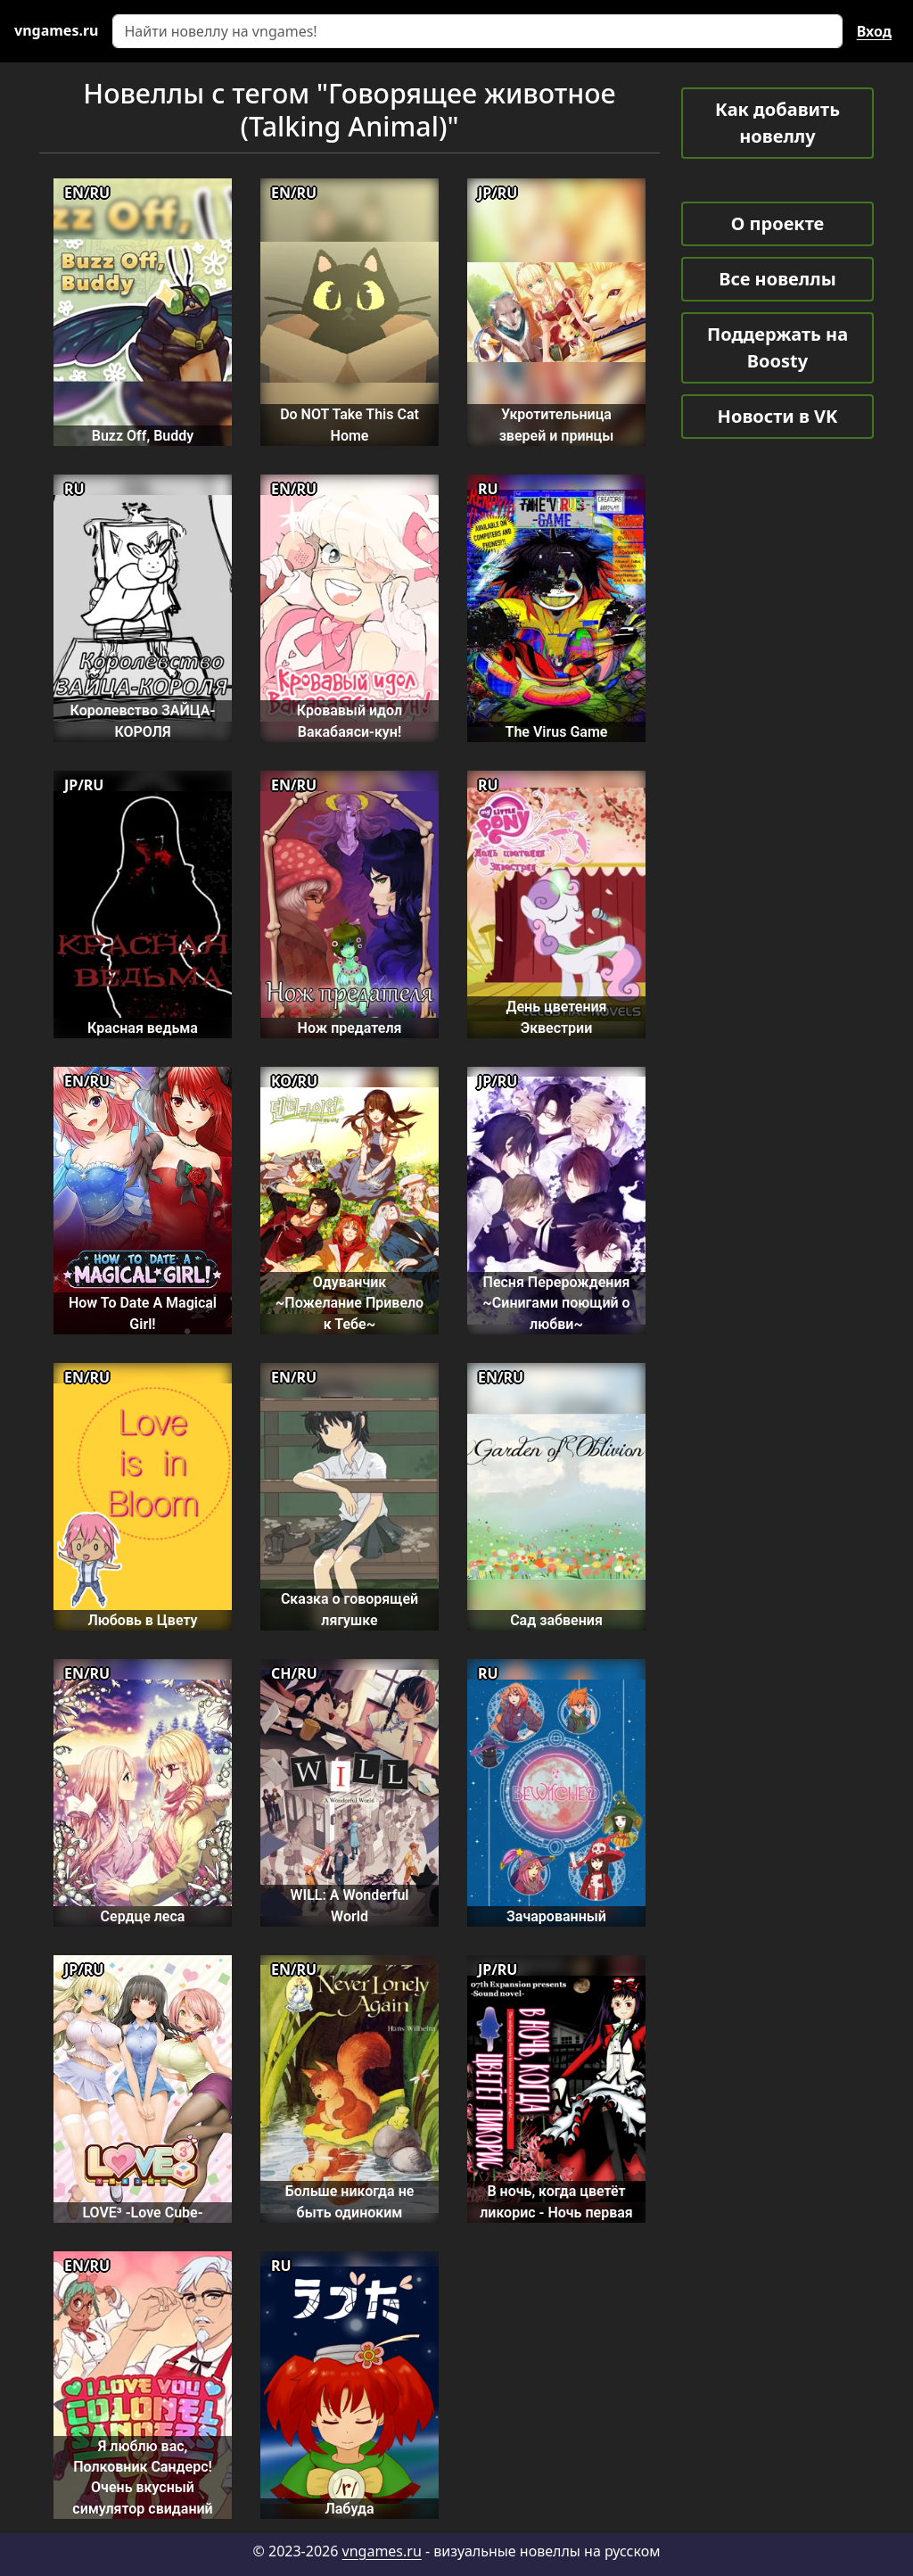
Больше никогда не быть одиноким (350, 2201)
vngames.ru (382, 2551)
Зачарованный (556, 1916)
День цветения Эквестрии (556, 1017)
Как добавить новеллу (777, 122)
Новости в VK (778, 416)
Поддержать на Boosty (777, 347)
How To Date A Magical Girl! (143, 1313)
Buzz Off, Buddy (142, 435)
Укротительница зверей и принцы (556, 424)
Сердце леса (143, 1916)
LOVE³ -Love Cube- (142, 2212)
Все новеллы (777, 279)
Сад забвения (556, 1620)
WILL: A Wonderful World (349, 1905)
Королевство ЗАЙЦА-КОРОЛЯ (143, 720)
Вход (874, 31)
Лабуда (349, 2508)
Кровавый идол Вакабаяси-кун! (349, 720)
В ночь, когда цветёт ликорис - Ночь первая (556, 2201)
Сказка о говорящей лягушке (349, 1609)
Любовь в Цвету (142, 1620)
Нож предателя (350, 1028)
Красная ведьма (142, 1028)
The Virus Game (557, 731)
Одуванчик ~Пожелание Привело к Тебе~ (350, 1303)
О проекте (777, 223)
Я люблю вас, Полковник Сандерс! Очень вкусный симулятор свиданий (142, 2477)
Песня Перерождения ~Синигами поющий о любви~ (555, 1303)
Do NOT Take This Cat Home (349, 424)
